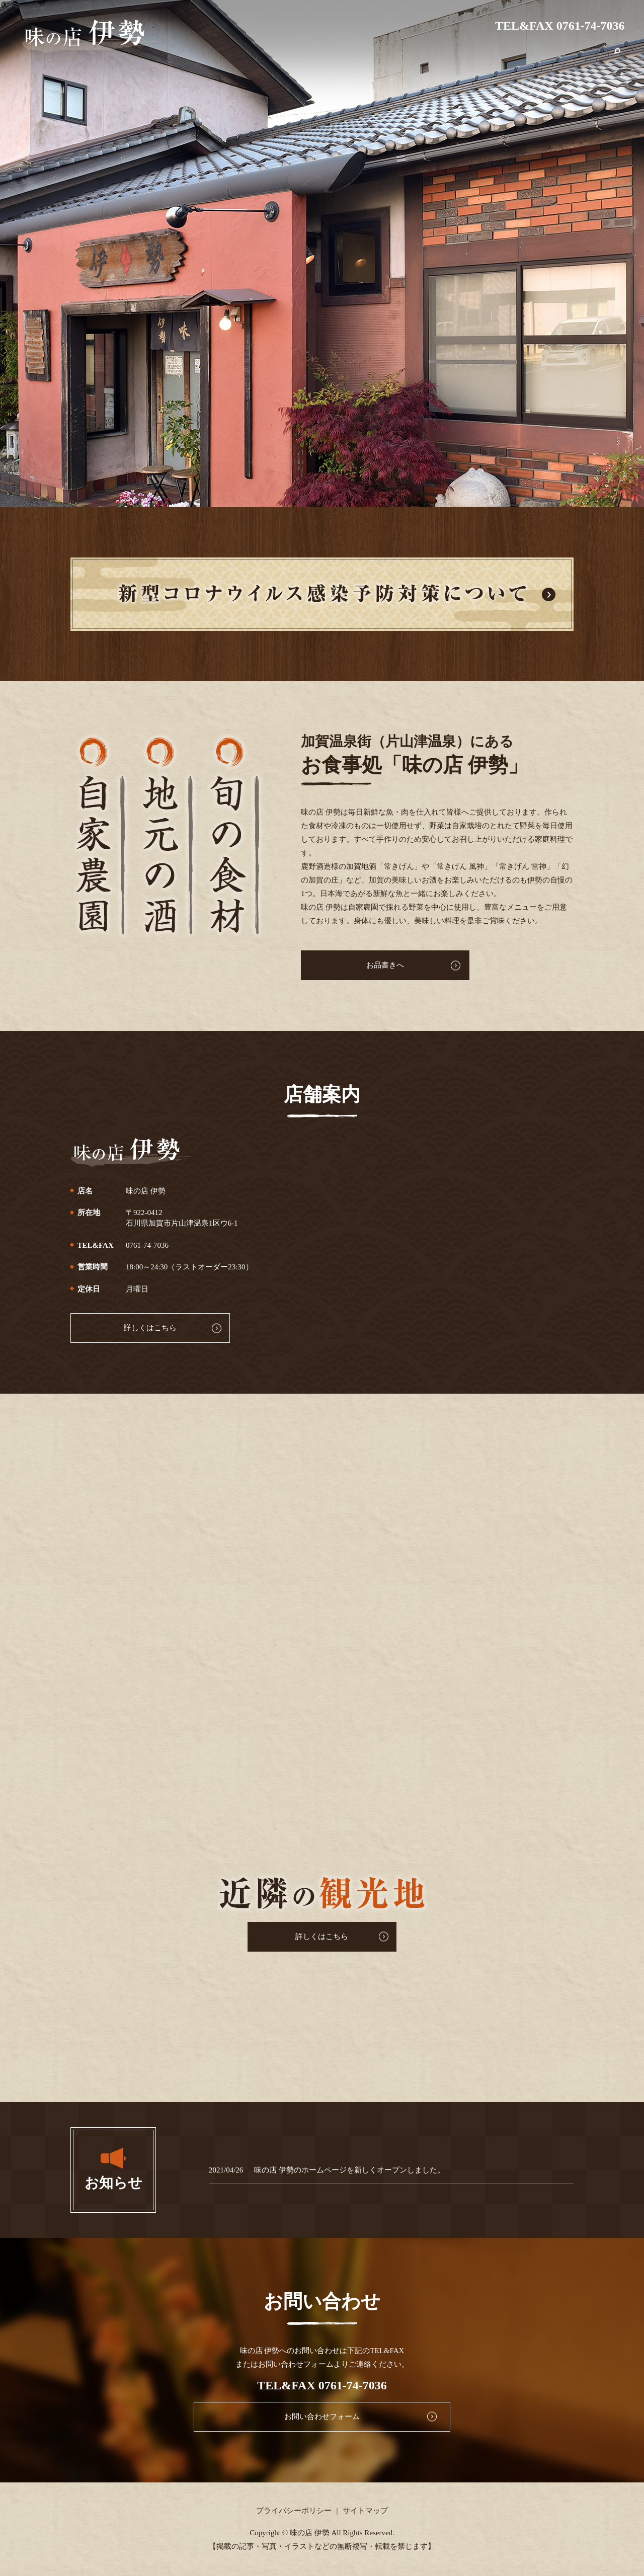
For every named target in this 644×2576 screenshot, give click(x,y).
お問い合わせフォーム (322, 2416)
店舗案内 (388, 57)
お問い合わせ (581, 57)
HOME (352, 57)
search (617, 57)
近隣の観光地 (525, 57)
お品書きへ (357, 965)
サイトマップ (365, 2511)
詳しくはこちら (127, 1328)
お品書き (429, 57)
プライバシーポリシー (294, 2511)
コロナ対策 (474, 57)
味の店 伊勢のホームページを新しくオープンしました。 (349, 2170)
